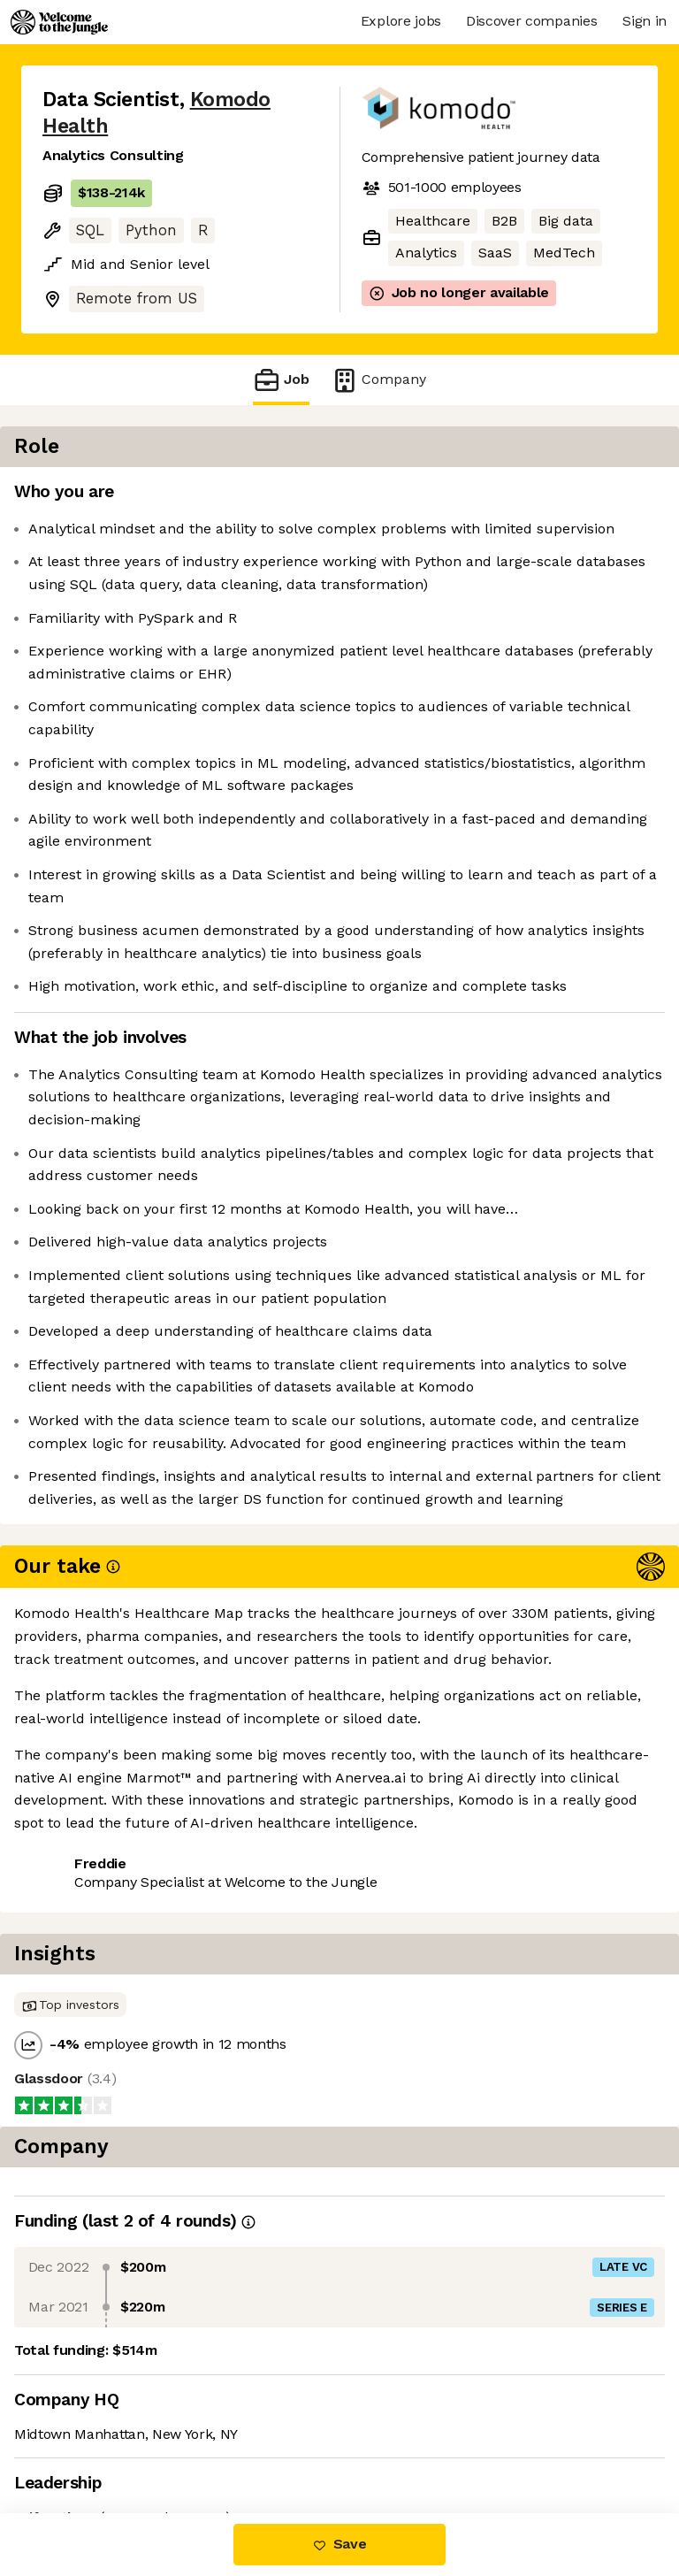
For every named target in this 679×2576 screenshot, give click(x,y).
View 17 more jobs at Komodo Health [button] (166, 2438)
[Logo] (59, 22)
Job (281, 380)
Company (378, 380)
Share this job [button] (91, 2405)
